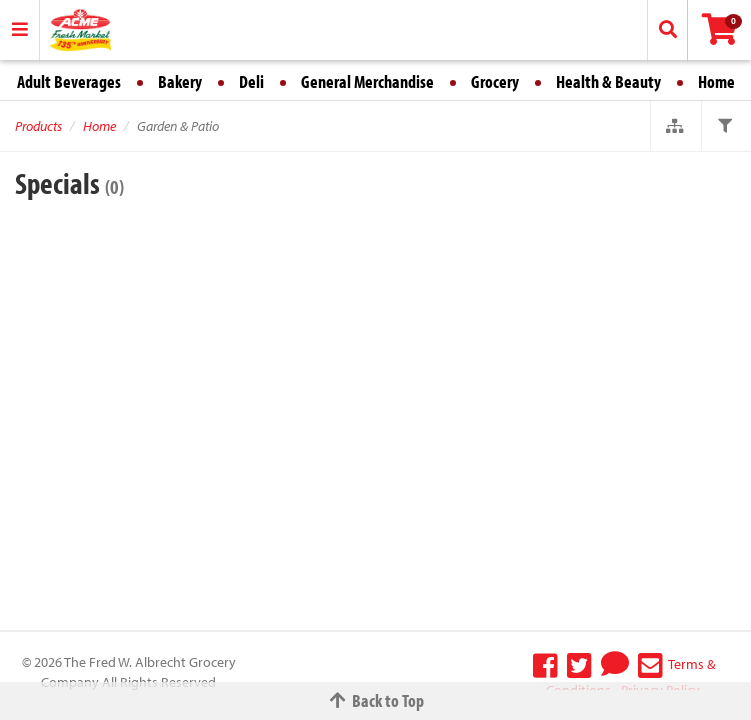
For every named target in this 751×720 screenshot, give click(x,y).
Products (38, 126)
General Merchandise (367, 81)
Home (716, 81)
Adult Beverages (69, 81)
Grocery (495, 81)
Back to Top (376, 700)
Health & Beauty (608, 81)
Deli (251, 81)
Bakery (180, 81)
